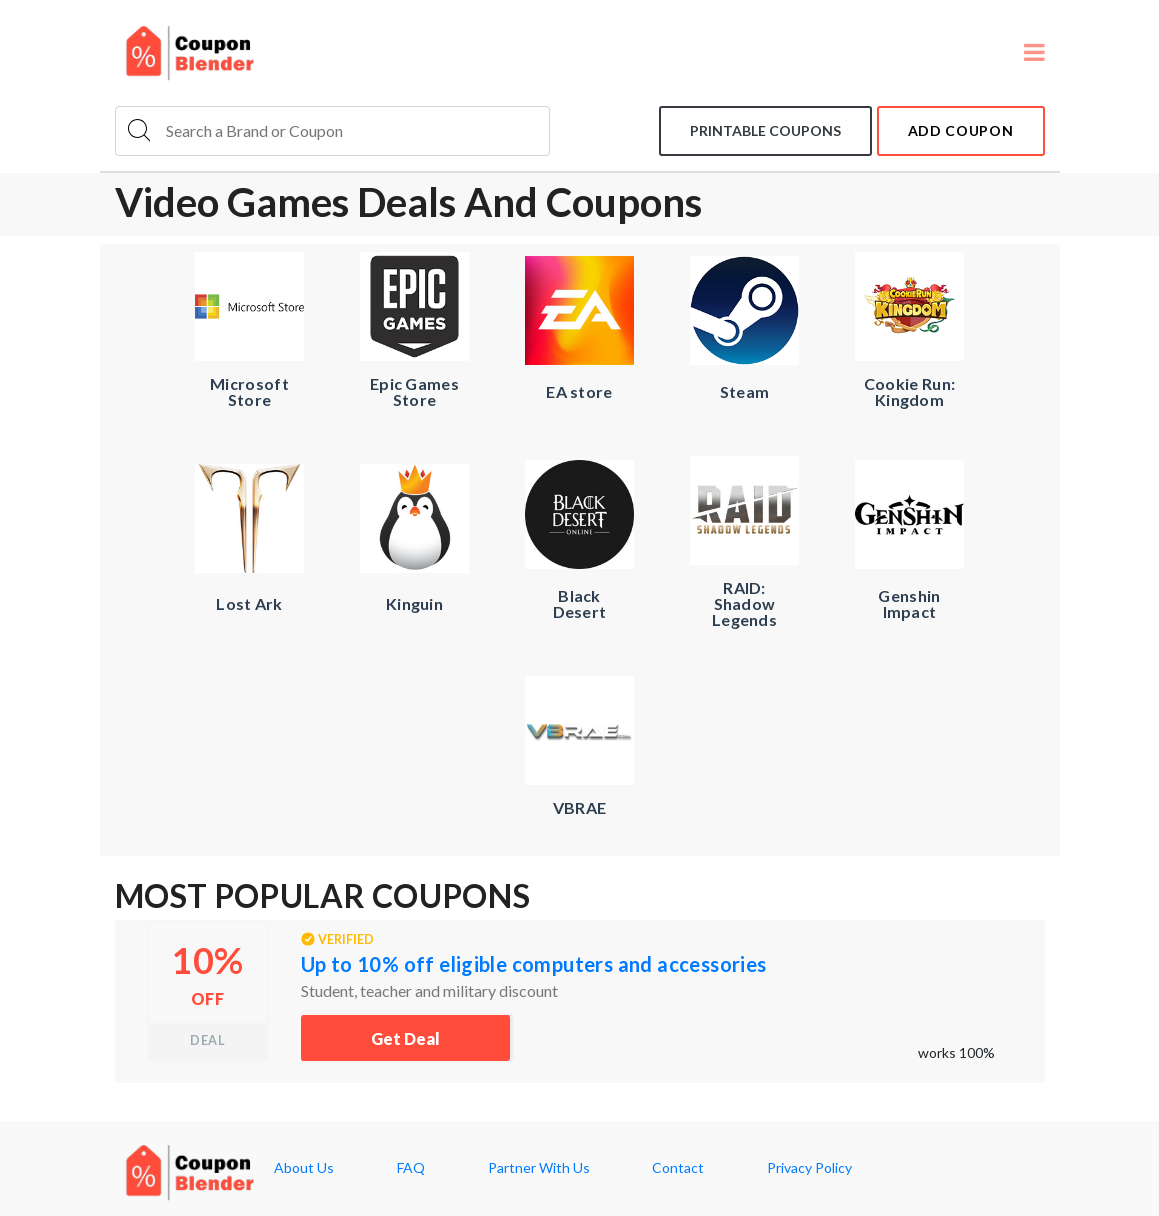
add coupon (961, 130)
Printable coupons (765, 130)
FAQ (411, 1168)
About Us (304, 1168)
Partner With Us (539, 1168)
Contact (678, 1168)
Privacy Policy (809, 1168)
